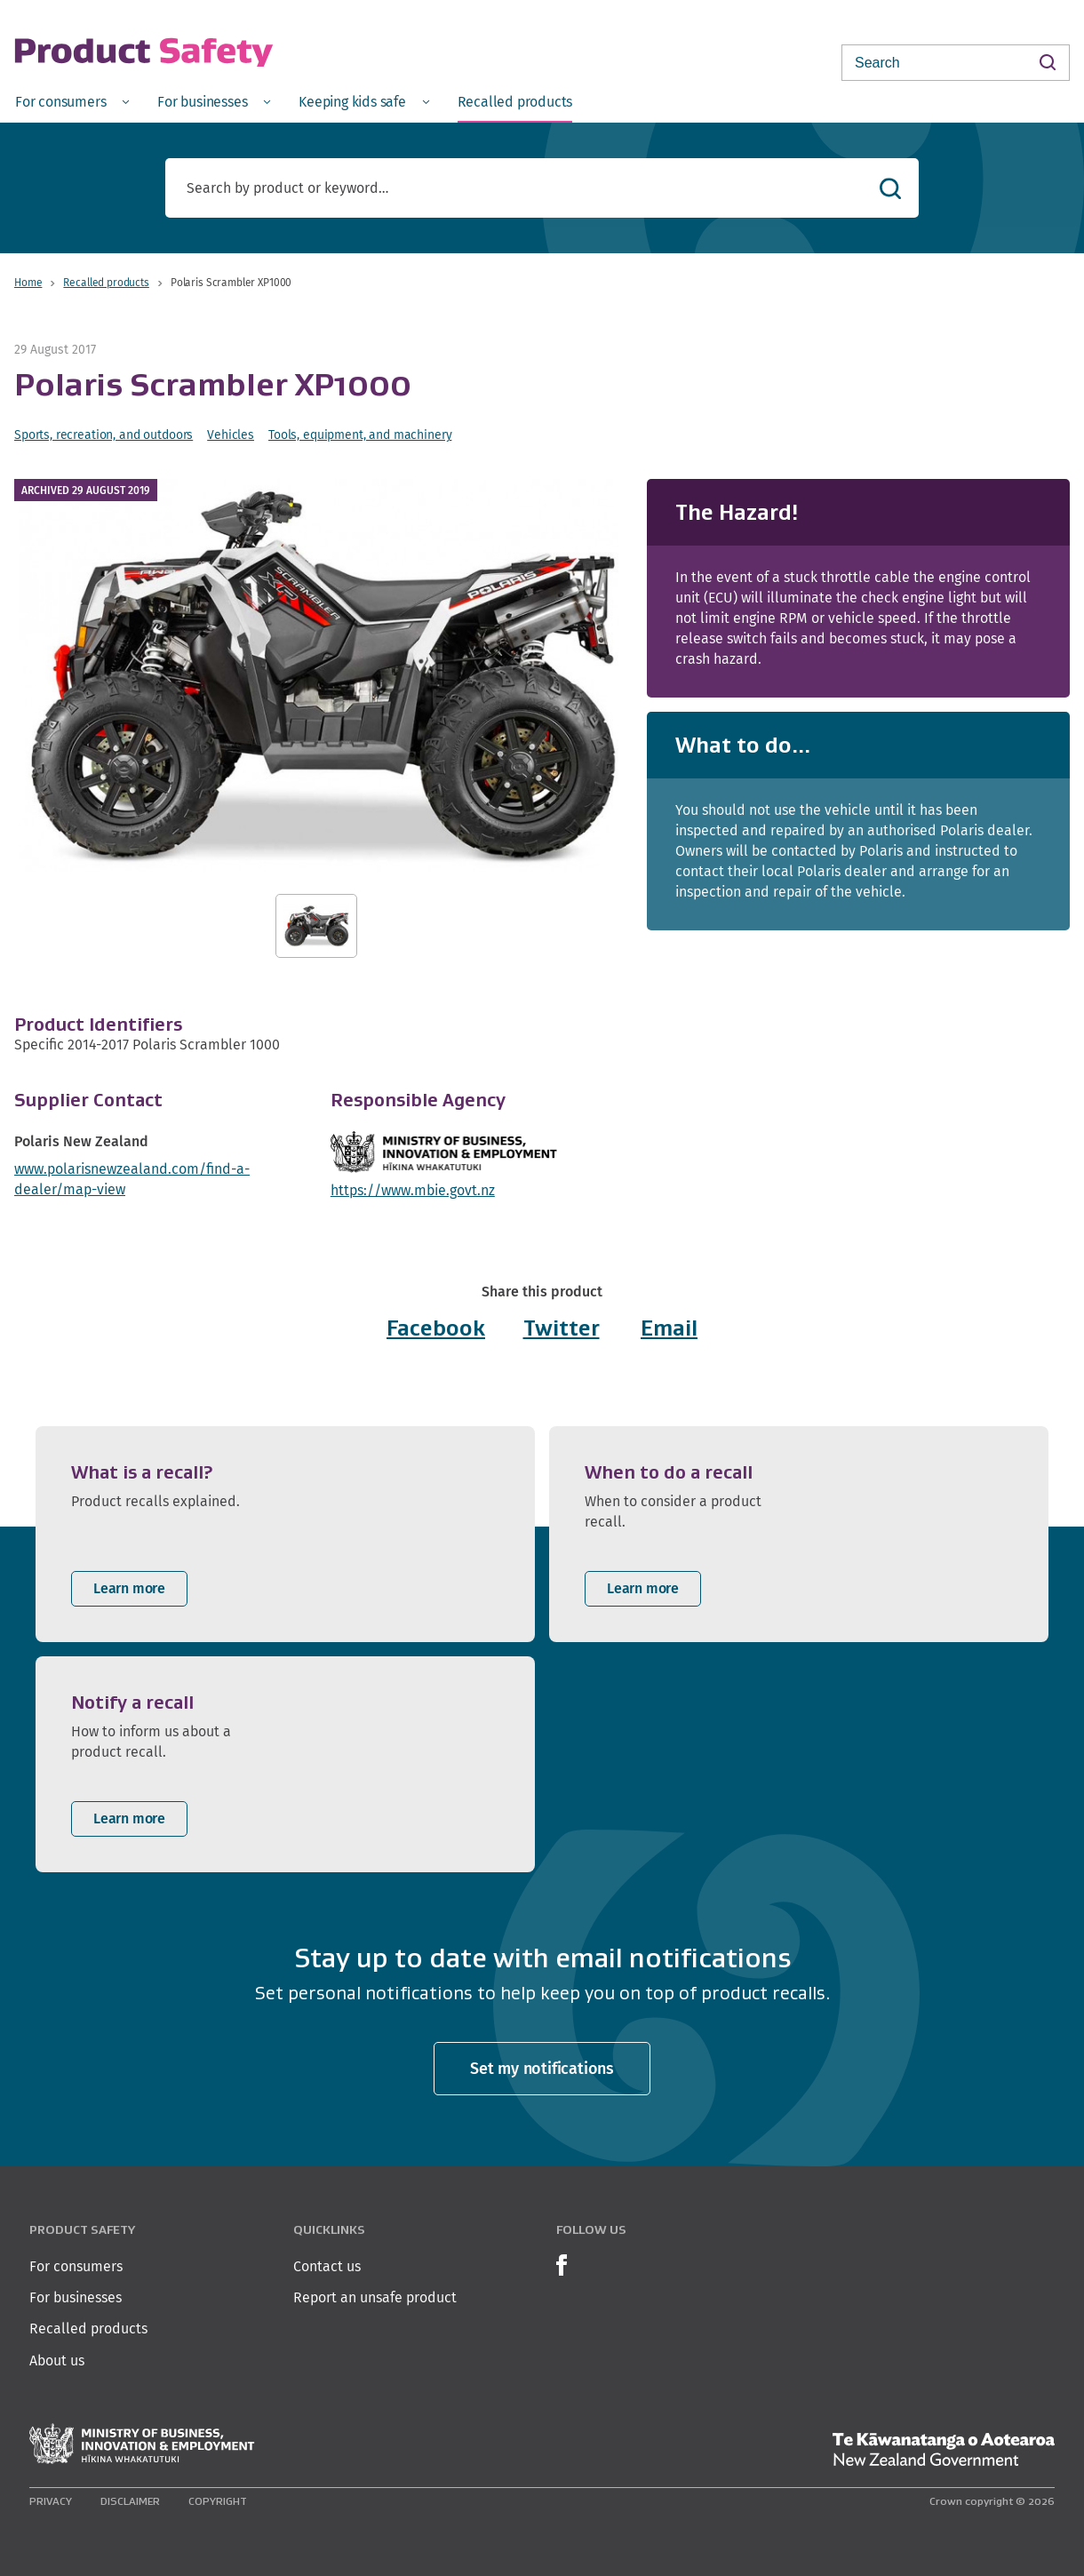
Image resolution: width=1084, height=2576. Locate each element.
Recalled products (105, 282)
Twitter (561, 1328)
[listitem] (285, 1534)
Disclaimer (130, 2501)
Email (669, 1328)
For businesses (75, 2297)
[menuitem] (72, 101)
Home (28, 282)
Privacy (50, 2501)
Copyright (217, 2501)
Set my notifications (542, 2068)
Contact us (327, 2266)
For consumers (76, 2266)
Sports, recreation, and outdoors (103, 434)
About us (56, 2360)
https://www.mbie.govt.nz (413, 1190)
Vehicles (230, 434)
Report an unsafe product (375, 2297)
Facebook (436, 1328)
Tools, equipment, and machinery (359, 434)
